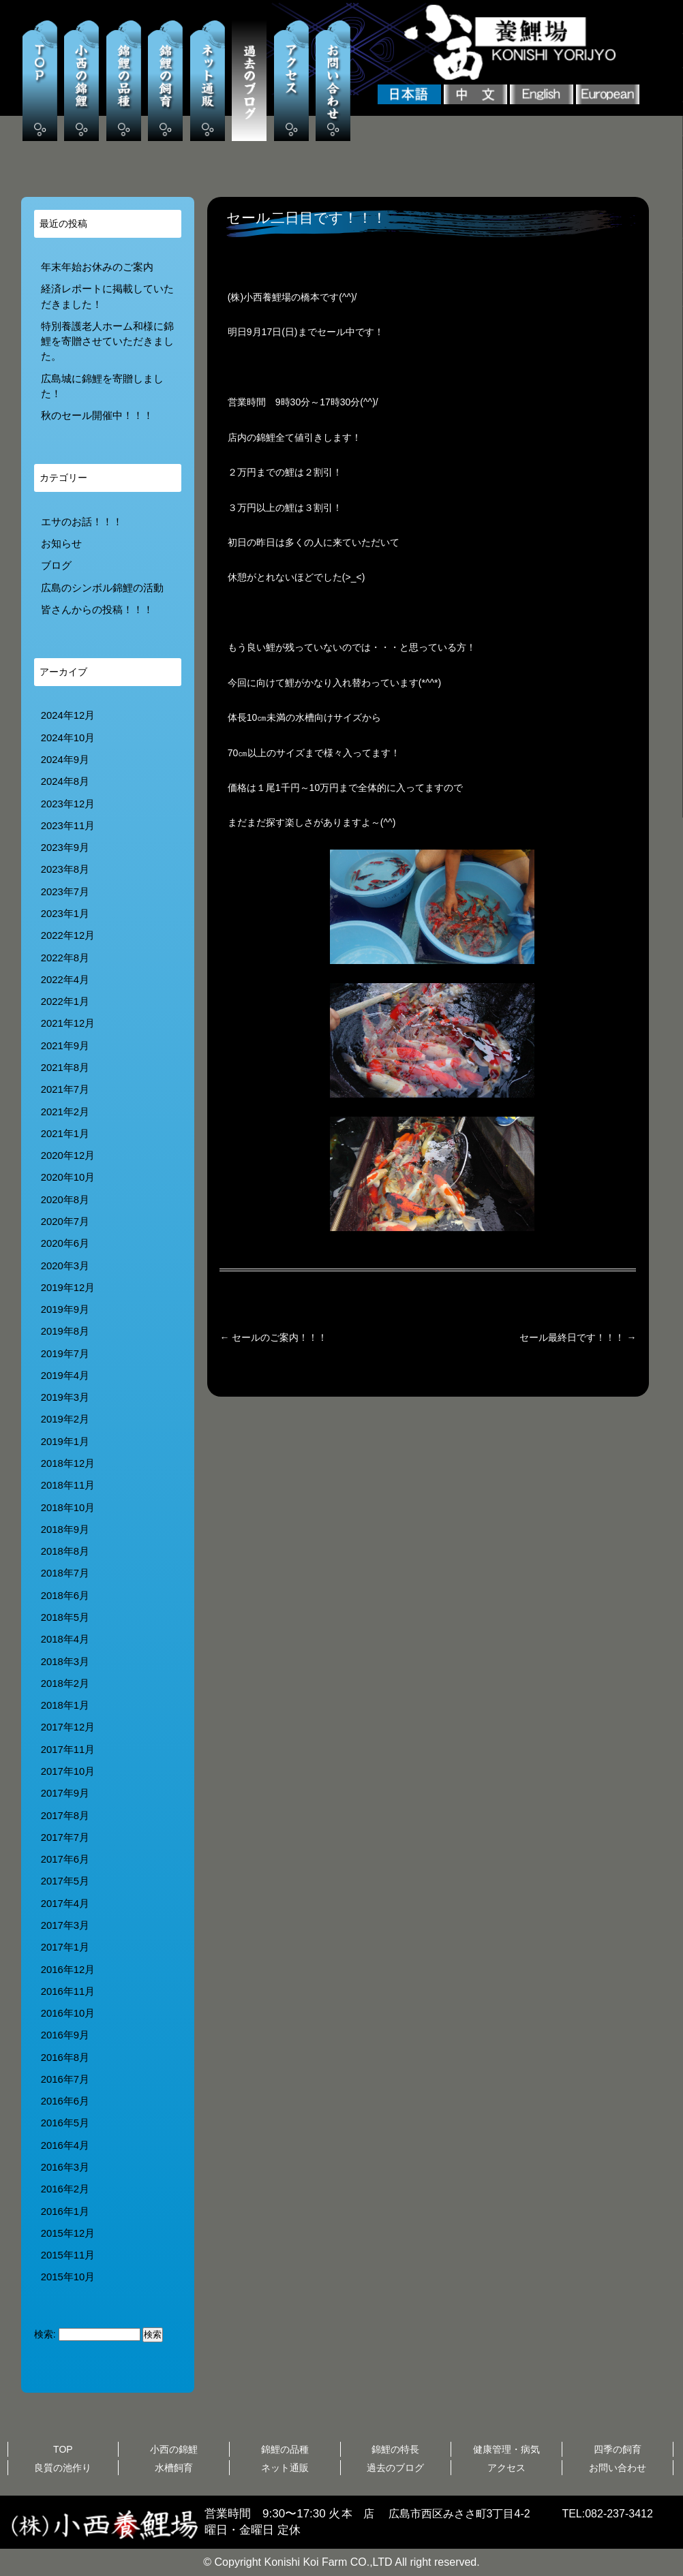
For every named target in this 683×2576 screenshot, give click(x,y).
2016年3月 (65, 2167)
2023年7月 (65, 891)
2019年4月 (65, 1375)
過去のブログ (395, 2467)
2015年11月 (68, 2255)
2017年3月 (65, 1925)
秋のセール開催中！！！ (97, 415)
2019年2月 (65, 1419)
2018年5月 (65, 1617)
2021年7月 (65, 1089)
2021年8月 (65, 1067)
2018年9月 (65, 1529)
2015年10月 (68, 2276)
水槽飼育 (174, 2467)
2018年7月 (65, 1573)
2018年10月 (68, 1507)
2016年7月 (65, 2079)
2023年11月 (68, 825)
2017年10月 (68, 1771)
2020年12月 (68, 1155)
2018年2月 (65, 1683)
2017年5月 (65, 1881)
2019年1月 (65, 1441)
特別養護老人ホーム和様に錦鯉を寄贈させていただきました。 (107, 341)
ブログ (56, 565)
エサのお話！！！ (82, 521)
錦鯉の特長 (395, 2449)
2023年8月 (65, 869)
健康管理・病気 (506, 2449)
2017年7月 (65, 1837)
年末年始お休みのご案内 (97, 267)
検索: (45, 2334)
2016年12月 (68, 1969)
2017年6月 (65, 1859)
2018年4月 (65, 1639)
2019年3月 (65, 1397)
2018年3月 (65, 1661)
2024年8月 (65, 781)
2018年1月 (65, 1705)
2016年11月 (68, 1991)
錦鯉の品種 (285, 2449)
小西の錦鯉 (174, 2449)
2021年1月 (65, 1133)
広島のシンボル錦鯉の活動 (102, 588)
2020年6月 (65, 1243)
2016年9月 (65, 2035)
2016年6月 (65, 2101)
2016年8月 (65, 2057)
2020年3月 (65, 1265)
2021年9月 (65, 1045)
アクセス (506, 2467)
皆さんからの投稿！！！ (97, 609)
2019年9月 (65, 1309)
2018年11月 (68, 1485)
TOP (63, 2449)
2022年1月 (65, 1001)
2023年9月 (65, 847)
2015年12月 (68, 2233)
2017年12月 (68, 1727)
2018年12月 (68, 1463)
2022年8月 (65, 957)
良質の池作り (62, 2467)
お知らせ (61, 543)
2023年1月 (65, 913)
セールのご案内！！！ (273, 1337)
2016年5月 (65, 2122)
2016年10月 (68, 2013)
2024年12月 (68, 715)
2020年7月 (65, 1221)
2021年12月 (68, 1023)
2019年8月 (65, 1331)
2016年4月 (65, 2145)
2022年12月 (68, 935)
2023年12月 (68, 803)
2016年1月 (65, 2211)
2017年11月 (68, 1749)
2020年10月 (68, 1177)
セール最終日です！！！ (578, 1337)
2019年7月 (65, 1353)
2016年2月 (65, 2189)
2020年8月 (65, 1199)
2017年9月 (65, 1793)
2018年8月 (65, 1551)
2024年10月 (68, 737)
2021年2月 (65, 1111)
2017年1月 (65, 1947)
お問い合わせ (617, 2467)
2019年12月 (68, 1287)
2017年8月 (65, 1815)
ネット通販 (285, 2467)
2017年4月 (65, 1903)
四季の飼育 (617, 2449)
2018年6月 (65, 1595)
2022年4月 (65, 979)
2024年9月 (65, 759)
